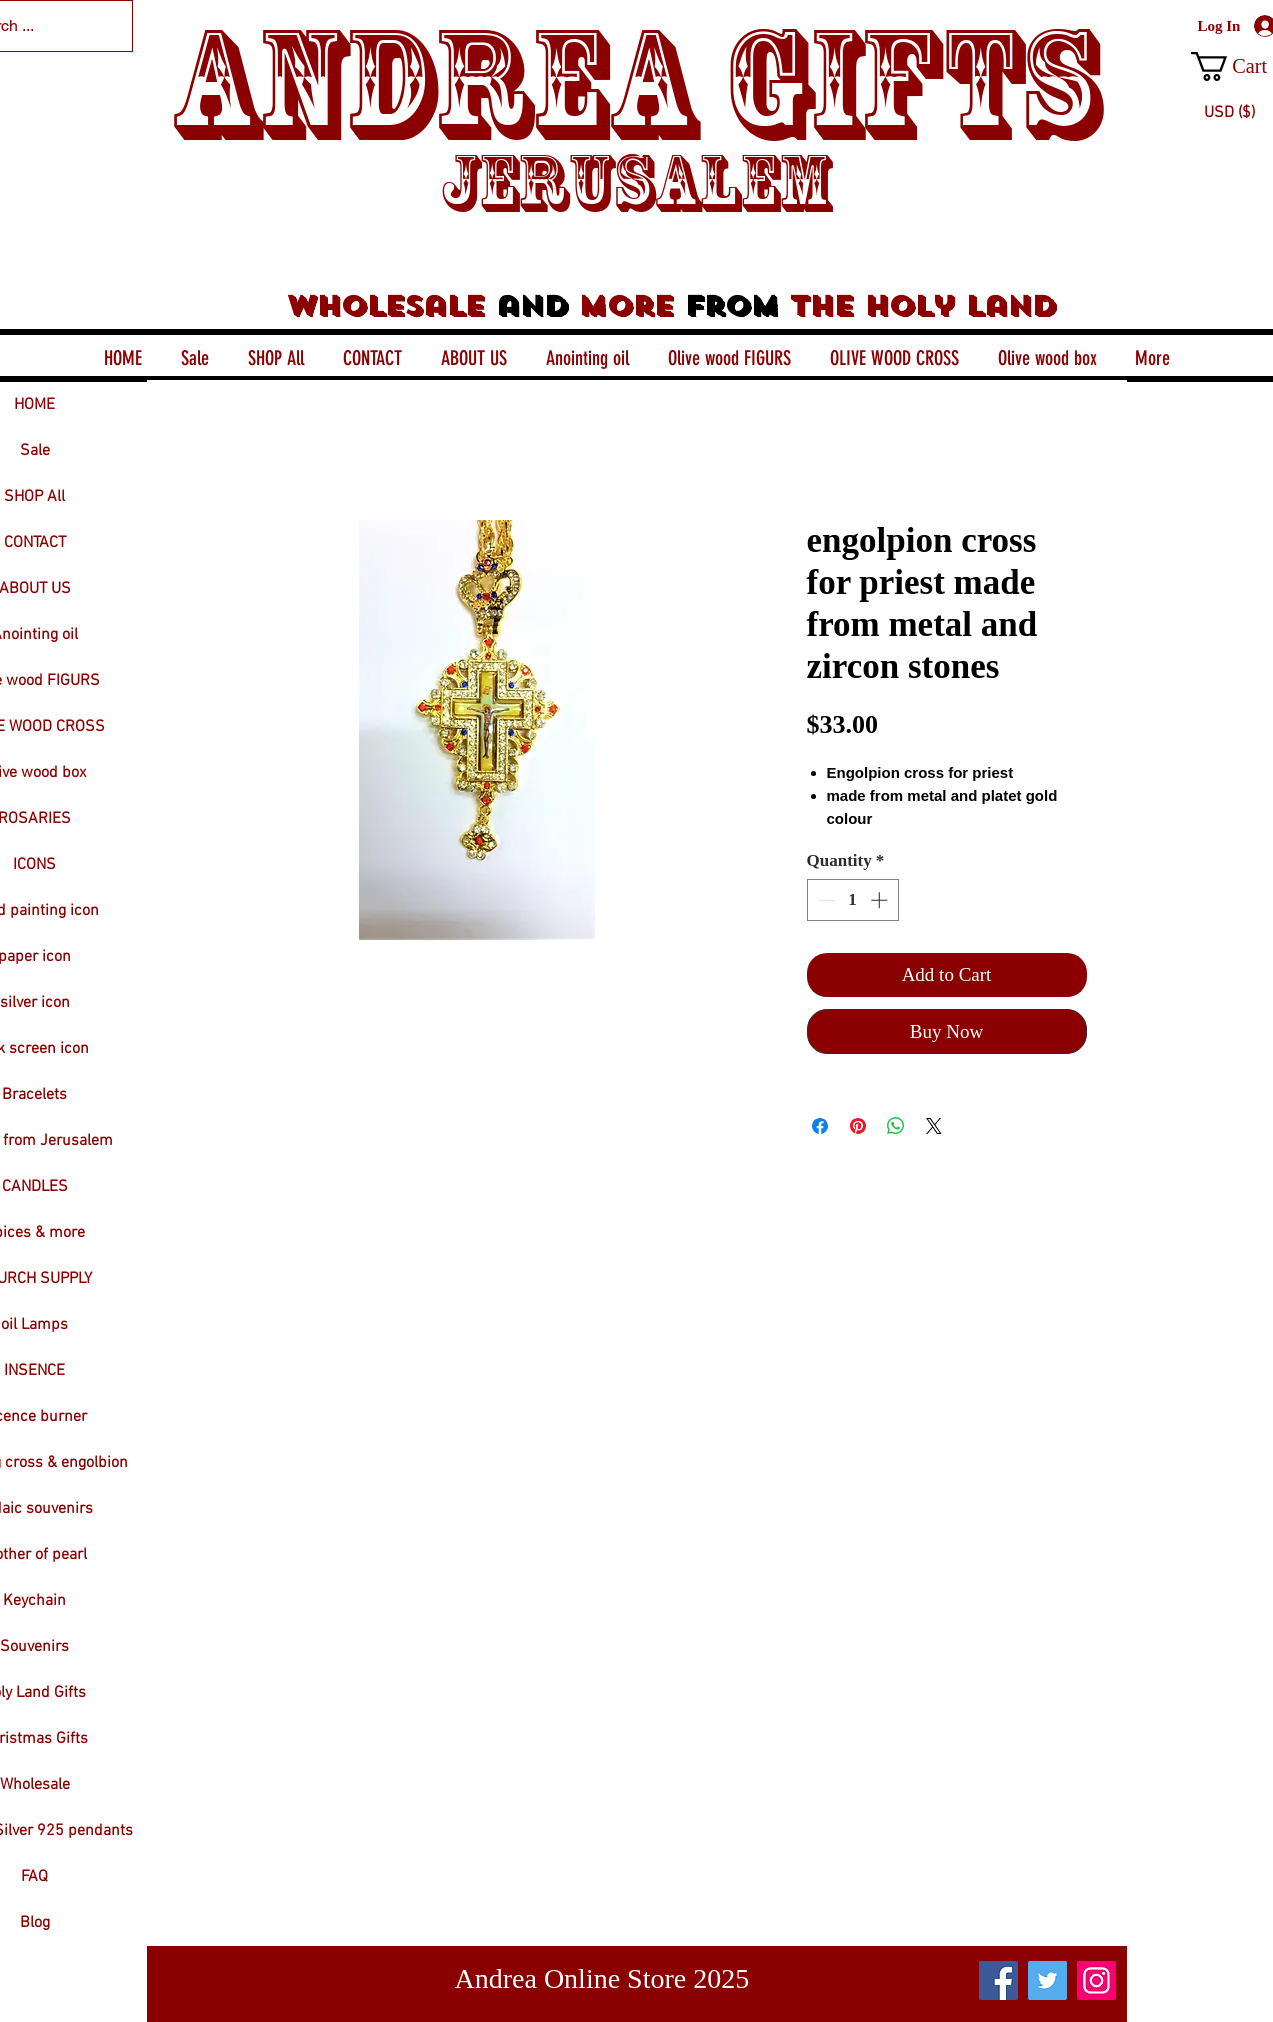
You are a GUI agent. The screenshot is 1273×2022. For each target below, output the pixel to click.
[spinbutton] (852, 900)
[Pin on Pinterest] (858, 1126)
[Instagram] (1096, 1980)
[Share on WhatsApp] (896, 1126)
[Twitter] (1047, 1980)
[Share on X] (934, 1126)
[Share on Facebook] (820, 1126)
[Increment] (881, 900)
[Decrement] (825, 900)
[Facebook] (998, 1980)
